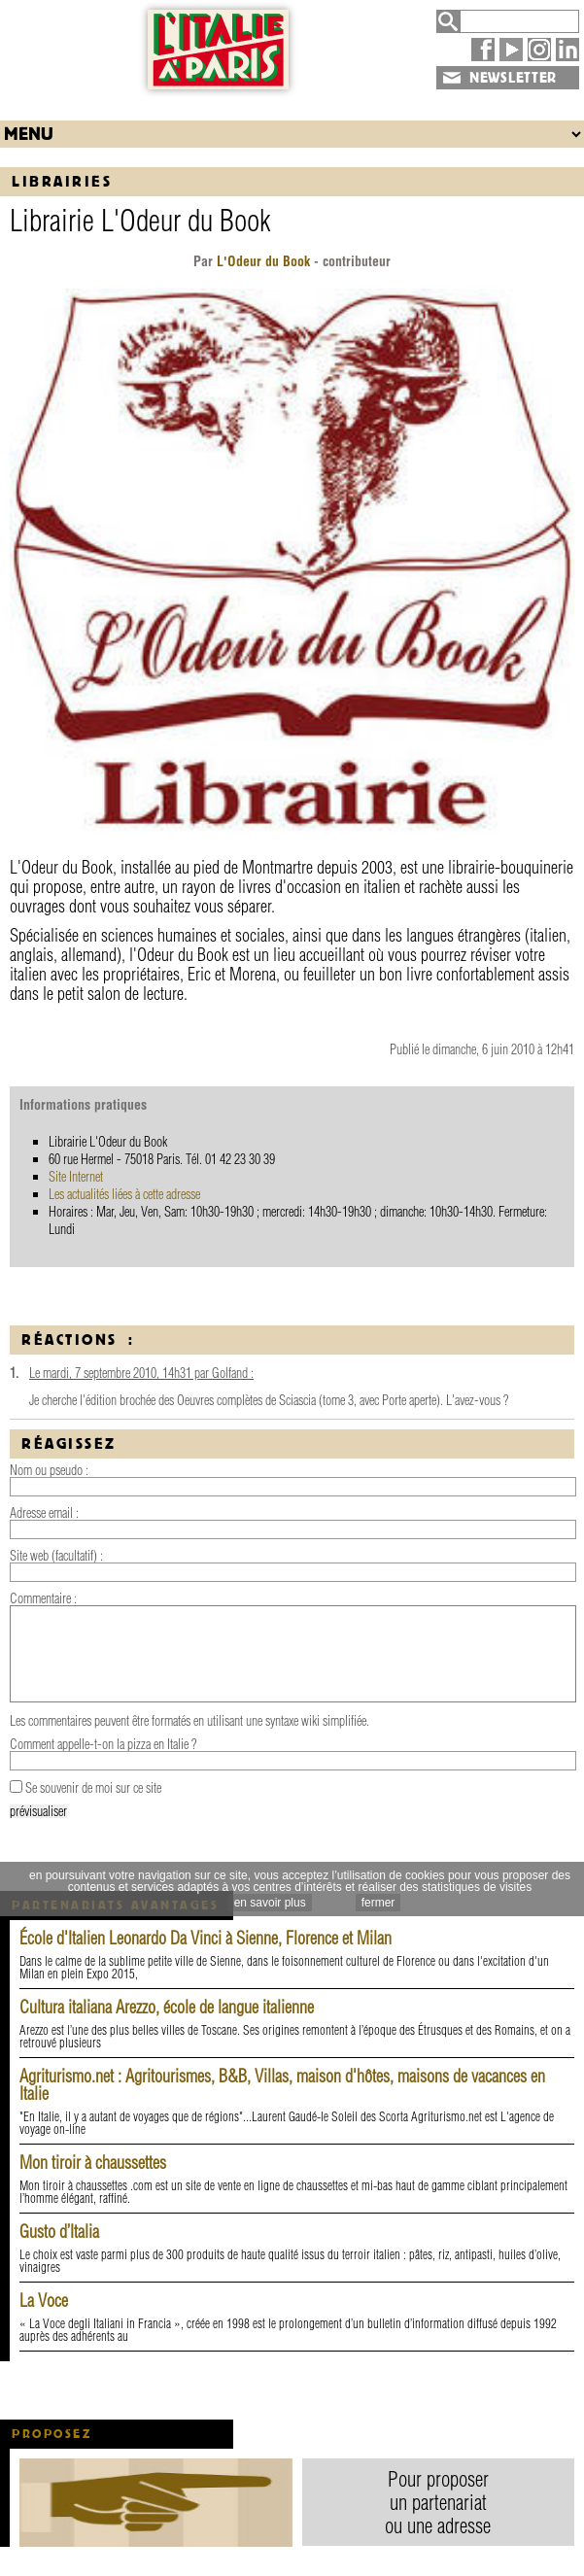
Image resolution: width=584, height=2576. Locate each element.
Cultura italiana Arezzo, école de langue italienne (166, 2007)
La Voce (43, 2300)
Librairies (62, 181)
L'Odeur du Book (263, 261)
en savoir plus (270, 1902)
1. (14, 1373)
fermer (378, 1902)
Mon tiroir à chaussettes (92, 2162)
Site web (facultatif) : (56, 1555)
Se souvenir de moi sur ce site (93, 1788)
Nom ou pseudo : (49, 1470)
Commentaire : (43, 1598)
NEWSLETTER (513, 78)
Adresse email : (44, 1513)
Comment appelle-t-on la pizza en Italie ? (103, 1744)
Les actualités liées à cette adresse (124, 1194)
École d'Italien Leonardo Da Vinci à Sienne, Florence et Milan (205, 1938)
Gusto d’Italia (59, 2231)
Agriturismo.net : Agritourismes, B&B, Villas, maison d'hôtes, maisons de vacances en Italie (282, 2085)
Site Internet (76, 1176)
